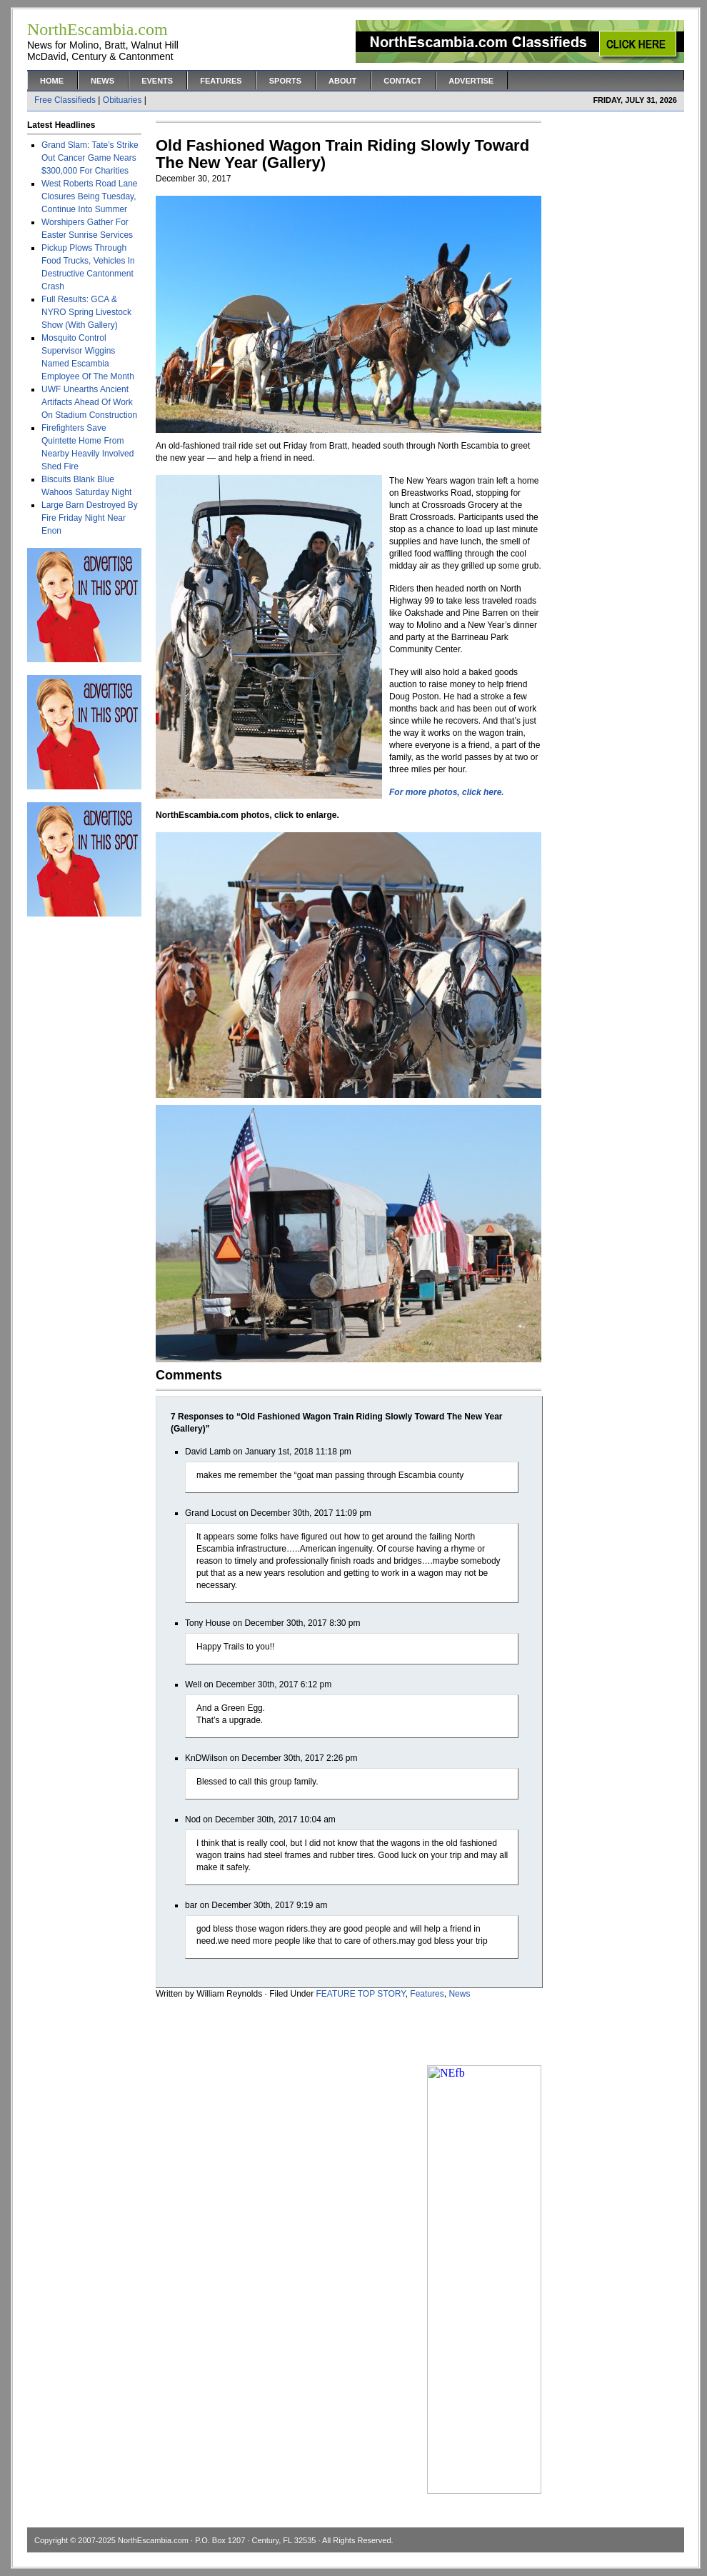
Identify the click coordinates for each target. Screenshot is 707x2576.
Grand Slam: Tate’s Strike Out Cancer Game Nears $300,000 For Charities (90, 158)
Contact (402, 80)
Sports (285, 80)
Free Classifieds (65, 100)
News (102, 80)
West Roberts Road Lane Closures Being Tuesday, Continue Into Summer (89, 196)
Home (52, 80)
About (342, 80)
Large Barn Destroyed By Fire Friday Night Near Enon (89, 518)
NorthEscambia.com (153, 2540)
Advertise (470, 80)
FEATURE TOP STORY (361, 1994)
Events (157, 80)
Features (220, 80)
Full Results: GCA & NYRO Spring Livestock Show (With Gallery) (86, 312)
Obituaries (122, 100)
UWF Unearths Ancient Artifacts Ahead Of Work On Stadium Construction (89, 402)
